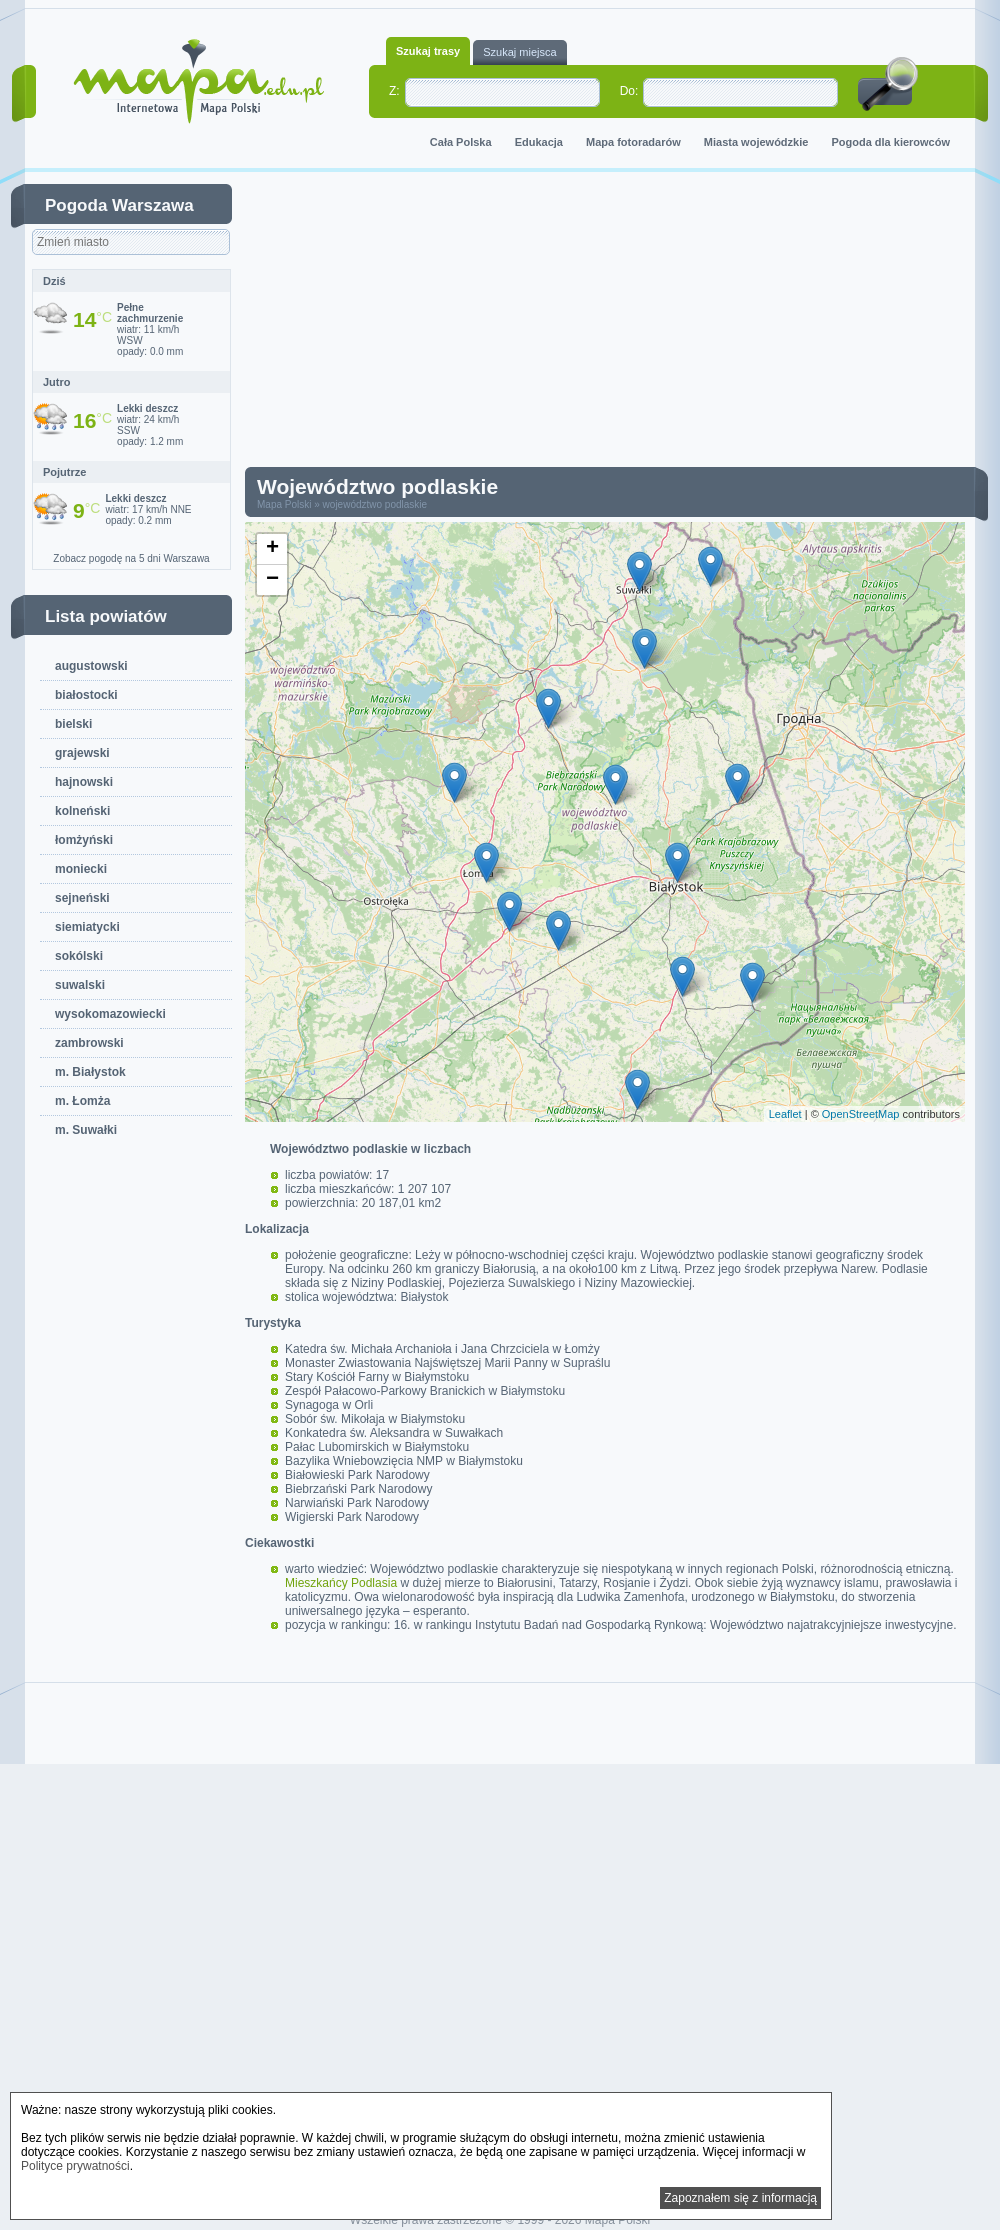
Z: (394, 91)
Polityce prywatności (75, 2166)
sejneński (82, 898)
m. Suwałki (86, 1130)
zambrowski (89, 1043)
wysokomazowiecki (110, 1014)
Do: (629, 91)
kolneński (82, 811)
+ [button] (272, 549)
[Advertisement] (522, 324)
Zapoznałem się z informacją (740, 2198)
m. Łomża (82, 1101)
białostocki (86, 695)
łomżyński (84, 840)
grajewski (82, 753)
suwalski (80, 985)
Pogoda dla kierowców (890, 142)
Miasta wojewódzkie (756, 142)
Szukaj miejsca (519, 52)
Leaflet (785, 1114)
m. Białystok (90, 1072)
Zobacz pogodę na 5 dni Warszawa (131, 558)
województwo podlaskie (375, 504)
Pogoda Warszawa (119, 205)
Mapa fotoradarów (633, 142)
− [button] (272, 580)
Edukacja (539, 142)
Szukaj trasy (428, 51)
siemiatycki (87, 927)
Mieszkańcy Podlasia (341, 1583)
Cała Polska (461, 142)
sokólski (79, 956)
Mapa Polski (284, 504)
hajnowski (84, 782)
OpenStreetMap (861, 1114)
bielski (73, 724)
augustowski (91, 666)
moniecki (81, 869)
